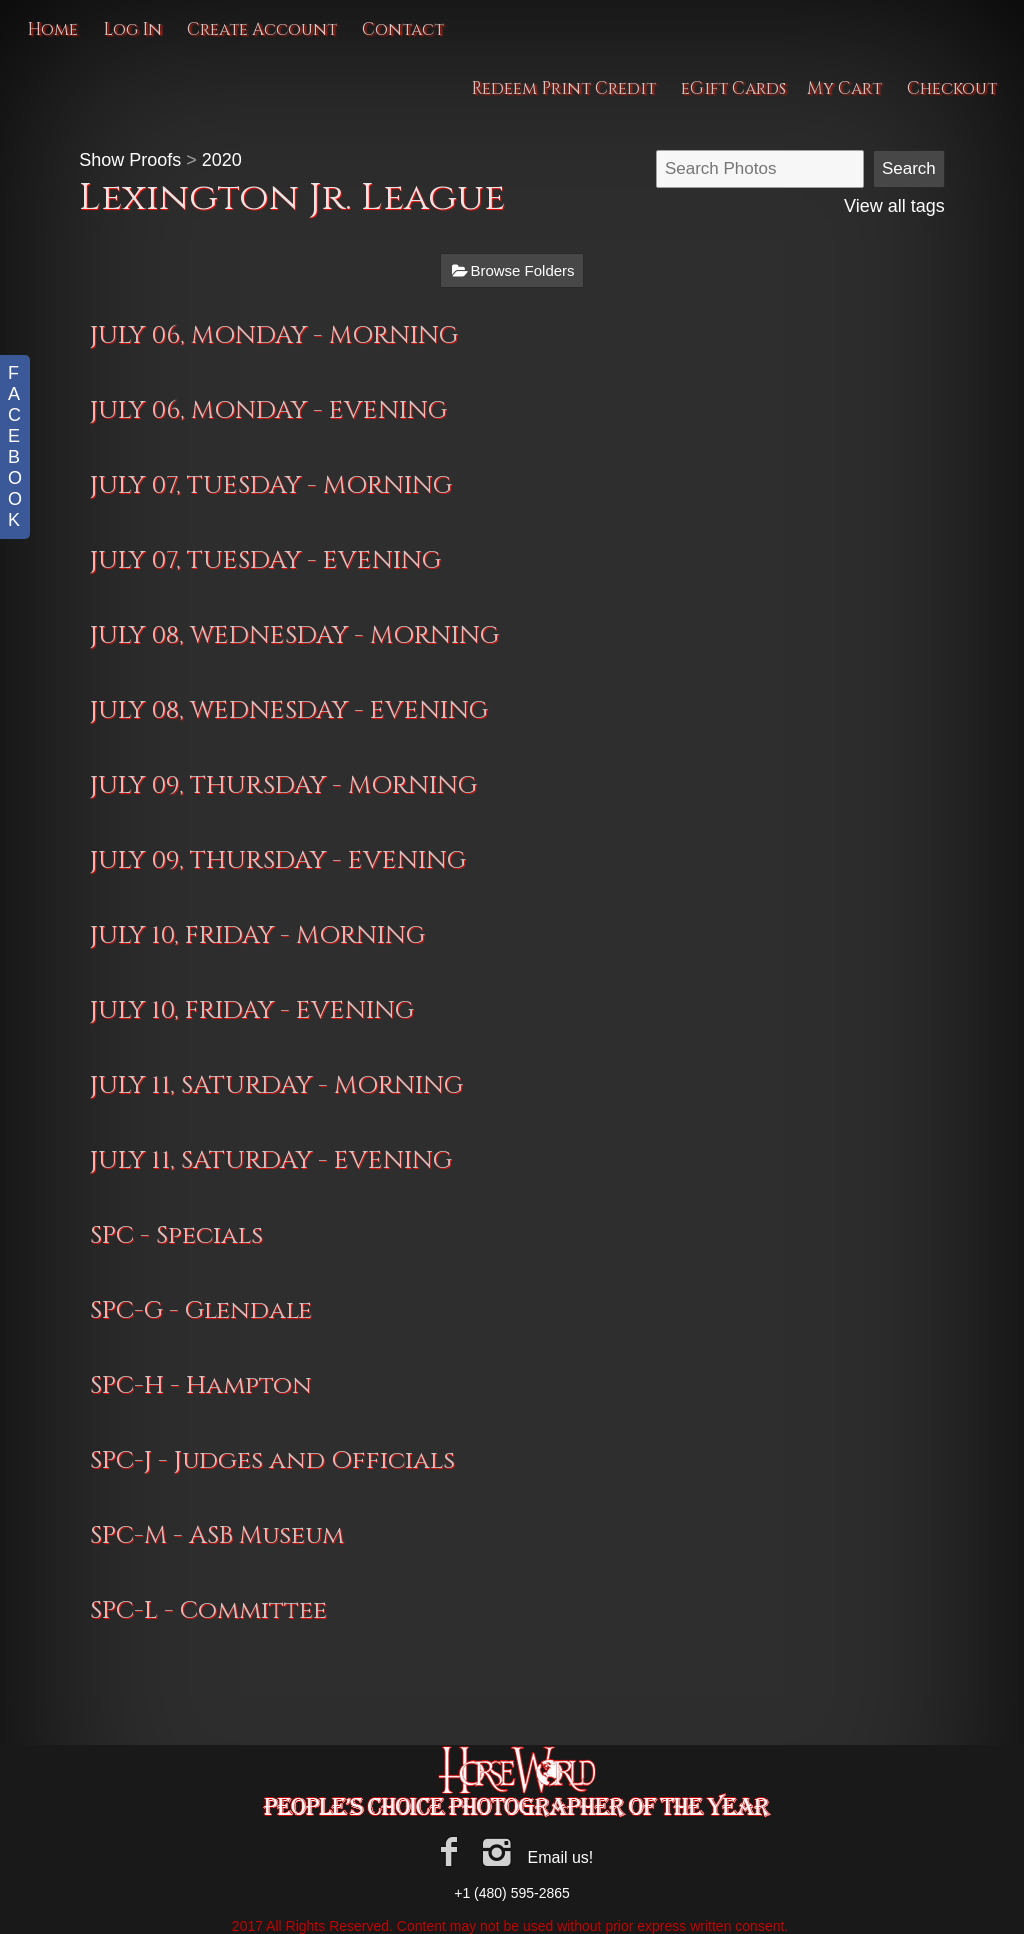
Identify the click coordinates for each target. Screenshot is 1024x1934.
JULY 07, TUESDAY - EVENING (265, 560)
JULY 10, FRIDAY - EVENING (252, 1010)
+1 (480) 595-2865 (512, 1893)
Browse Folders (522, 270)
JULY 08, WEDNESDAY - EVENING (289, 710)
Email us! (560, 1857)
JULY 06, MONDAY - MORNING (274, 335)
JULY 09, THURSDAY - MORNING (283, 785)
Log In (132, 29)
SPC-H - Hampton (201, 1385)
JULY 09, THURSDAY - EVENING (278, 860)
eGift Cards (733, 88)
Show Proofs (130, 160)
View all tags (894, 206)
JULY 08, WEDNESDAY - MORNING (294, 635)
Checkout (952, 88)
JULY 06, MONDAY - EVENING (268, 410)
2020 (222, 160)
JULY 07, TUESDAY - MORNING (271, 485)
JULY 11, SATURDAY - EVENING (271, 1160)
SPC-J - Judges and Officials (272, 1460)
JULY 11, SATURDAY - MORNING (276, 1085)
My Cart (846, 88)
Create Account (262, 29)
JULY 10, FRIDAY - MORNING (257, 935)
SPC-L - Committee (208, 1610)
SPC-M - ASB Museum (217, 1535)
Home (52, 29)
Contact (403, 29)
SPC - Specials (176, 1235)
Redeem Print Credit (563, 88)
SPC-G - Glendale (201, 1310)
